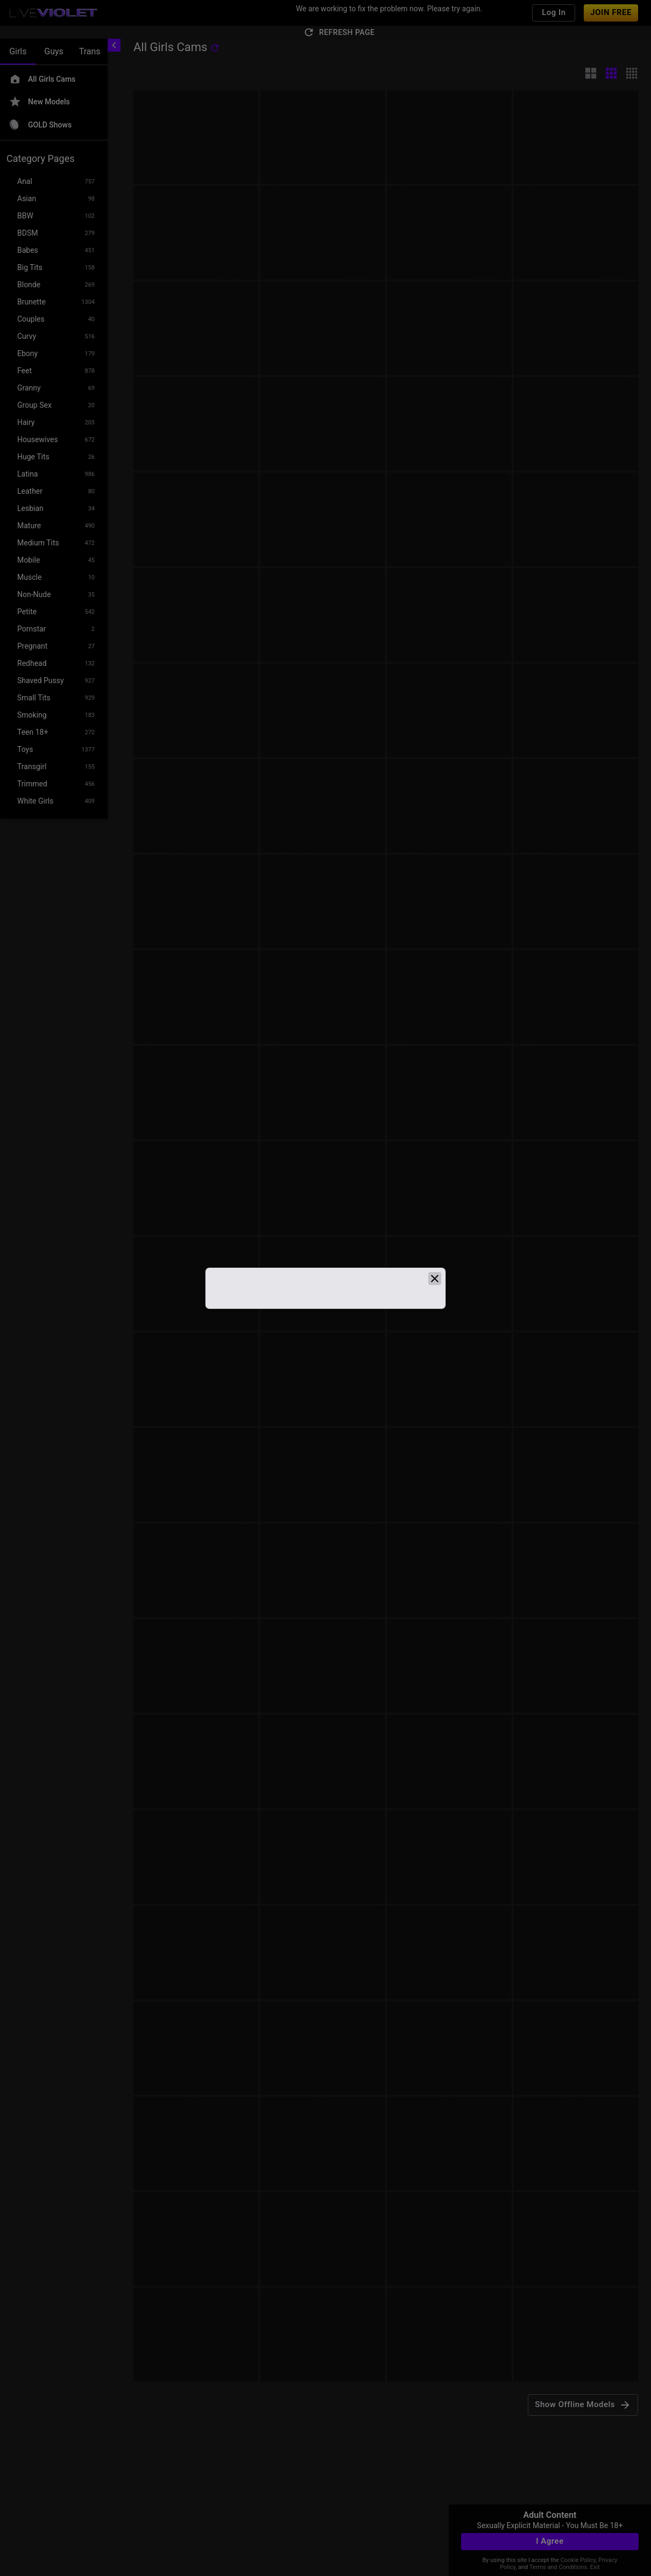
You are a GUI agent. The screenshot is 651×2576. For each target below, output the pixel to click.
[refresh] (214, 47)
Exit (595, 2567)
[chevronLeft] (114, 45)
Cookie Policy (578, 2560)
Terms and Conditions (558, 2567)
